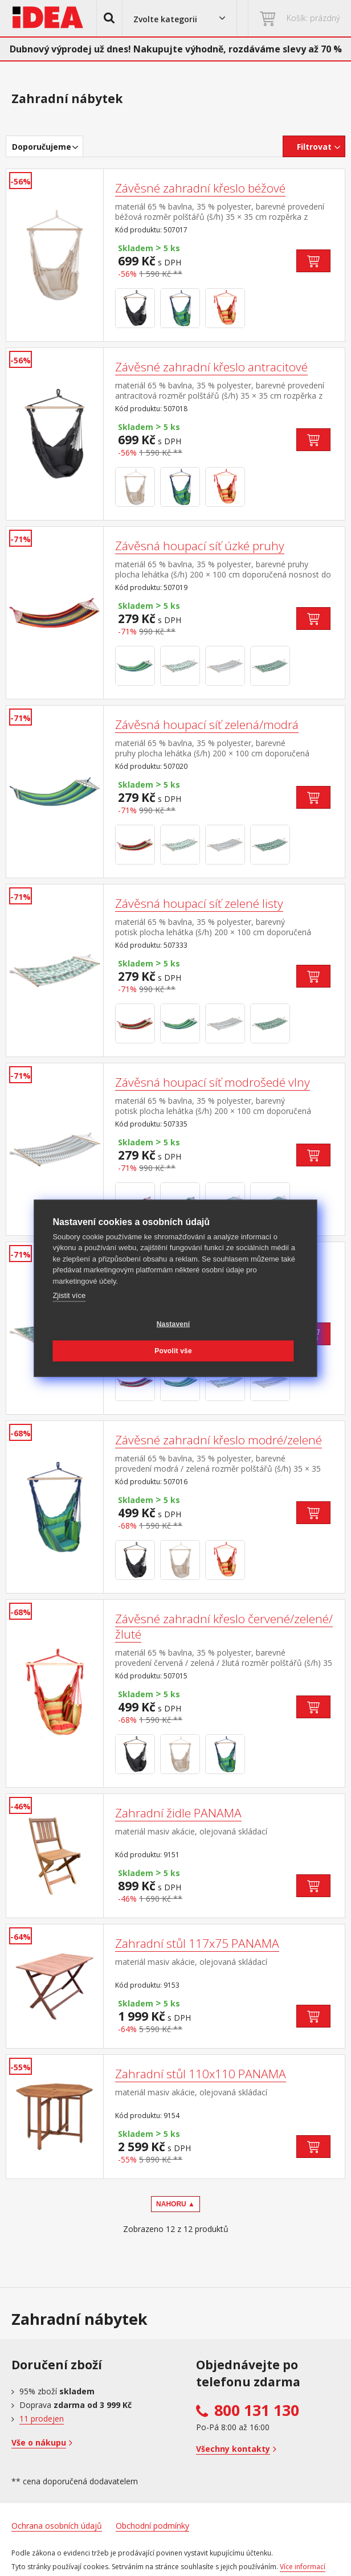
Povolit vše (173, 1351)
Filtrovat (314, 146)
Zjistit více (68, 1295)
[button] (109, 18)
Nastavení (173, 1324)
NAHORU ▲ (175, 2204)
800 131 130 (256, 2410)
